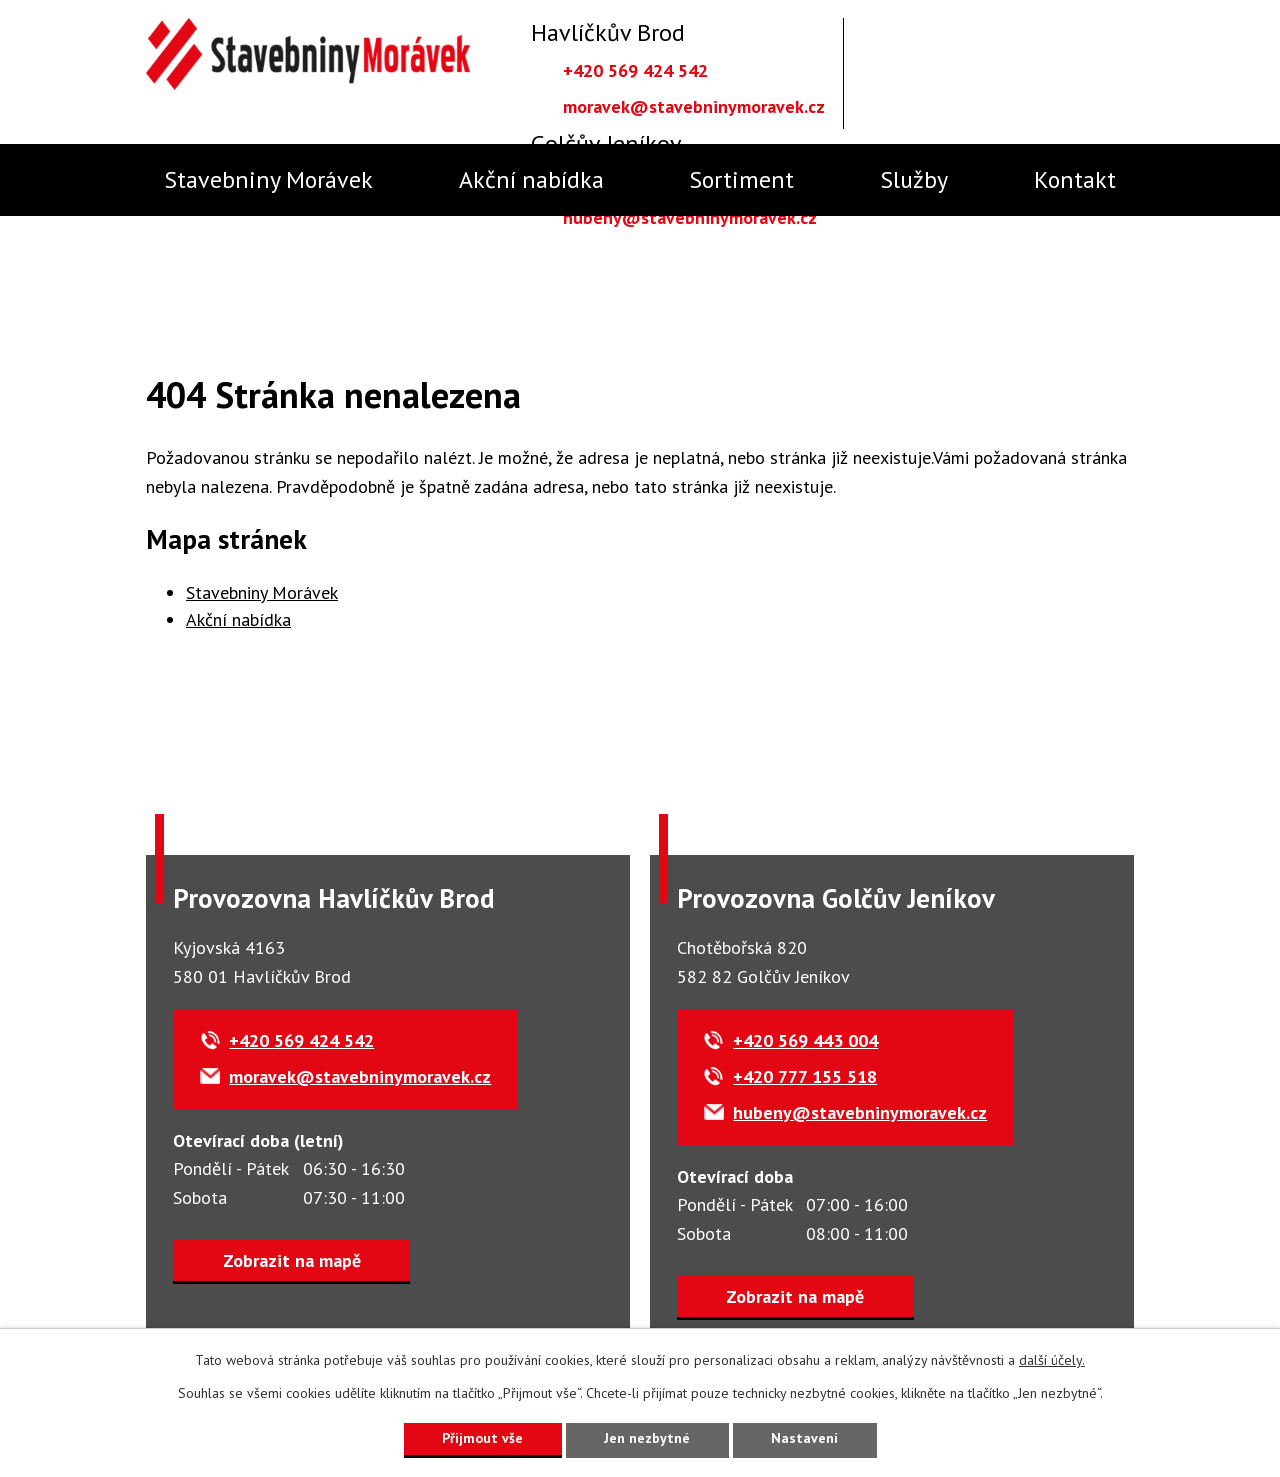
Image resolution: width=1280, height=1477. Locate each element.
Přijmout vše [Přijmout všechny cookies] (482, 1438)
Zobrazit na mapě (292, 1260)
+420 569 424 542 (635, 70)
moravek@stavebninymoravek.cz (694, 106)
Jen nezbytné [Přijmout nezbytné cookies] (647, 1438)
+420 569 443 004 (807, 1041)
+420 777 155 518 (807, 1077)
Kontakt (1075, 179)
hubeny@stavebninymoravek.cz (690, 217)
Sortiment (741, 179)
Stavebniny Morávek (268, 179)
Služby (914, 179)
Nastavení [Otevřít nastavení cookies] (804, 1438)
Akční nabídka (531, 179)
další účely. (1052, 1360)
